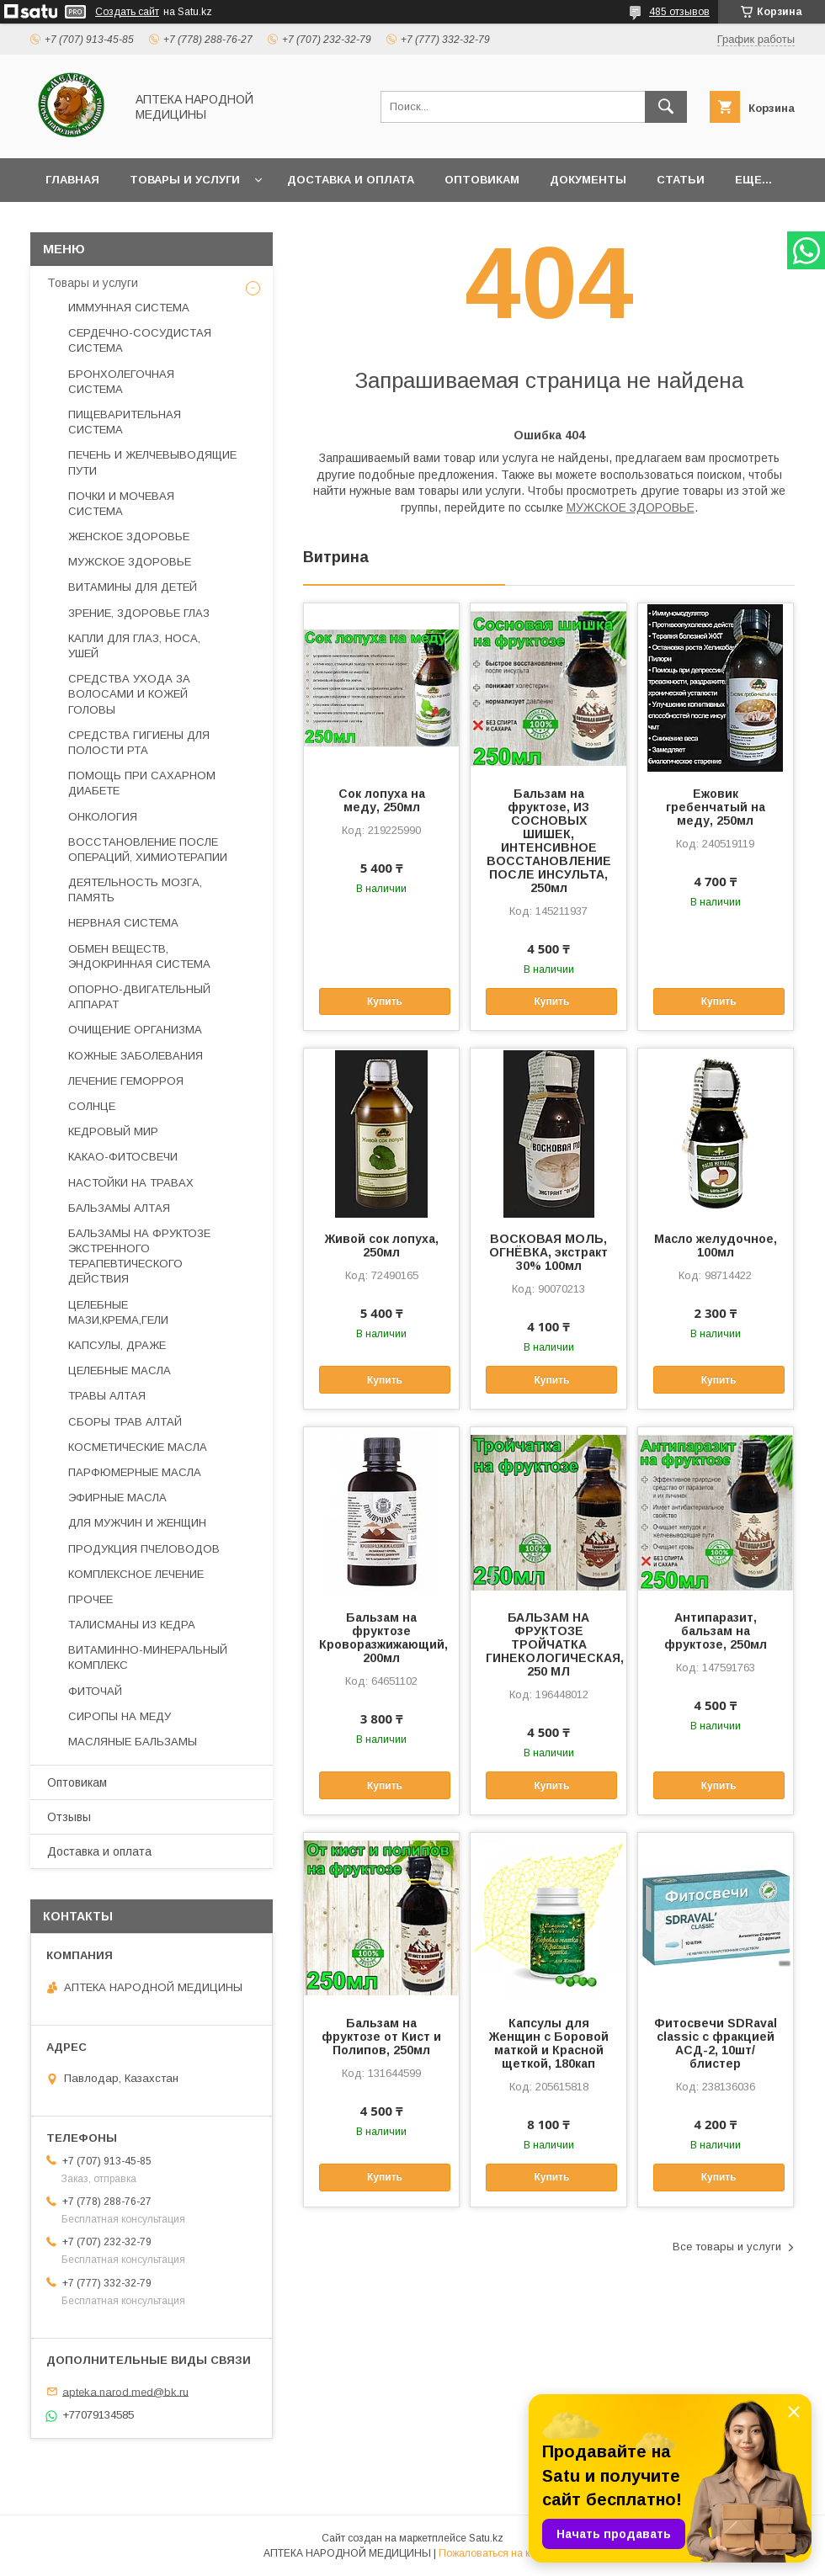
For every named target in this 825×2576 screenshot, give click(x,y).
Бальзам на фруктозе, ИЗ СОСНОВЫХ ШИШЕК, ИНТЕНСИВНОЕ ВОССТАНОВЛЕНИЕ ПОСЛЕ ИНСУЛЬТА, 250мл (549, 841)
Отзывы (69, 1817)
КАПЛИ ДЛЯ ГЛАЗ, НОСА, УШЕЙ (134, 646)
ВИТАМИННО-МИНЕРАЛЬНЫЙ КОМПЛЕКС (147, 1657)
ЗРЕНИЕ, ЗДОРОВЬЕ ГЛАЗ (139, 613)
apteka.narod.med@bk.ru (125, 2391)
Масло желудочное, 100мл (715, 1245)
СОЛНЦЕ (91, 1106)
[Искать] (666, 107)
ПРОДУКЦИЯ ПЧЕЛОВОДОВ (144, 1549)
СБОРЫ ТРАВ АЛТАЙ (125, 1421)
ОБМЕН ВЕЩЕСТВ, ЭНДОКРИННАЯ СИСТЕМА (139, 956)
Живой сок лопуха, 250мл (382, 1245)
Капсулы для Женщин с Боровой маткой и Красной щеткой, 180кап (549, 2043)
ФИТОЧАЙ (95, 1691)
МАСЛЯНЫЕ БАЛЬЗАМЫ (132, 1741)
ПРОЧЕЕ (90, 1599)
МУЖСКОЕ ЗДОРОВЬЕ (631, 507)
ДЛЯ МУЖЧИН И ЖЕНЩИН (137, 1522)
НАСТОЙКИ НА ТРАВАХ (131, 1182)
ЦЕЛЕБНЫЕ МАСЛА (119, 1370)
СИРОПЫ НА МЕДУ (119, 1716)
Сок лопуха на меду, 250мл (381, 800)
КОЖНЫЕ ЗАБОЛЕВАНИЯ (135, 1055)
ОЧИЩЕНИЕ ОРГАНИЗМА (135, 1029)
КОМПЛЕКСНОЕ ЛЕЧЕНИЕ (136, 1574)
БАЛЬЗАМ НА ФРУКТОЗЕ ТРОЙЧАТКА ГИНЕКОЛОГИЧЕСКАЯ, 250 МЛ (548, 1644)
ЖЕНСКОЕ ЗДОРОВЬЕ (128, 536)
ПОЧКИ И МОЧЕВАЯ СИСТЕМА (121, 504)
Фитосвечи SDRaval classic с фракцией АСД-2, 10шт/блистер (715, 2043)
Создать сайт (127, 12)
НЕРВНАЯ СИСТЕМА (123, 922)
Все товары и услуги (727, 2246)
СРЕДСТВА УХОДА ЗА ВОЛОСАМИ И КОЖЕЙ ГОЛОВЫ (129, 693)
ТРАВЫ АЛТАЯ (107, 1395)
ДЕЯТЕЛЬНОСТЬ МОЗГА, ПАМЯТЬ (135, 890)
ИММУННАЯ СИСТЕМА (128, 307)
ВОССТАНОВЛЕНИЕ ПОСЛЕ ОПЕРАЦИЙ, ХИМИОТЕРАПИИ (147, 849)
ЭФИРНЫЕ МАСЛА (117, 1497)
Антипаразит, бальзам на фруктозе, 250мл (715, 1631)
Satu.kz (486, 2538)
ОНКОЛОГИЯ (102, 816)
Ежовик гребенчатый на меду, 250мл (715, 807)
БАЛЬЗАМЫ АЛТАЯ (119, 1208)
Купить (384, 1001)
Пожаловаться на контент (500, 2553)
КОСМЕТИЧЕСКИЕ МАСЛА (137, 1447)
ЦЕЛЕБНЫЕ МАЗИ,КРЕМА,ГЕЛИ (118, 1312)
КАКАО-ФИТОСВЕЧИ (123, 1156)
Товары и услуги (185, 179)
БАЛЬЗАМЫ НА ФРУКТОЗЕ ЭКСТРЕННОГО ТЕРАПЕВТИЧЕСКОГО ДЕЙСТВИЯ (139, 1256)
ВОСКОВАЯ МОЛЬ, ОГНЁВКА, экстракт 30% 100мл (548, 1252)
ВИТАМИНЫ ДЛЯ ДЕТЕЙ (132, 587)
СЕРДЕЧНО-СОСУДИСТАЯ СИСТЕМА (139, 340)
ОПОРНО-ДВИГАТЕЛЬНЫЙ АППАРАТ (139, 997)
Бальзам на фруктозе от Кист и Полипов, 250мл (381, 2036)
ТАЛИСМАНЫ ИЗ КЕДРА (131, 1624)
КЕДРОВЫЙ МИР (113, 1131)
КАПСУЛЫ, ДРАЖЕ (117, 1345)
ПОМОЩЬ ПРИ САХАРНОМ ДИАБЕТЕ (142, 783)
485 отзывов (679, 12)
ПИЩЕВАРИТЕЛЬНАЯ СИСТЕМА (124, 422)
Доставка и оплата (350, 179)
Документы (588, 179)
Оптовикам (481, 179)
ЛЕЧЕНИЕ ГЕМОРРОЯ (126, 1081)
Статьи (681, 179)
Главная (72, 179)
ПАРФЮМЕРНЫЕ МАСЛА (134, 1472)
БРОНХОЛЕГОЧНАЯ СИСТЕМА (121, 382)
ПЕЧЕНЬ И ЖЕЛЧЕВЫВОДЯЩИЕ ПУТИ (152, 462)
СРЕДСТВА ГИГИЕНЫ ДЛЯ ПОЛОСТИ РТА (139, 743)
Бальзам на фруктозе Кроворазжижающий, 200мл (381, 1638)
